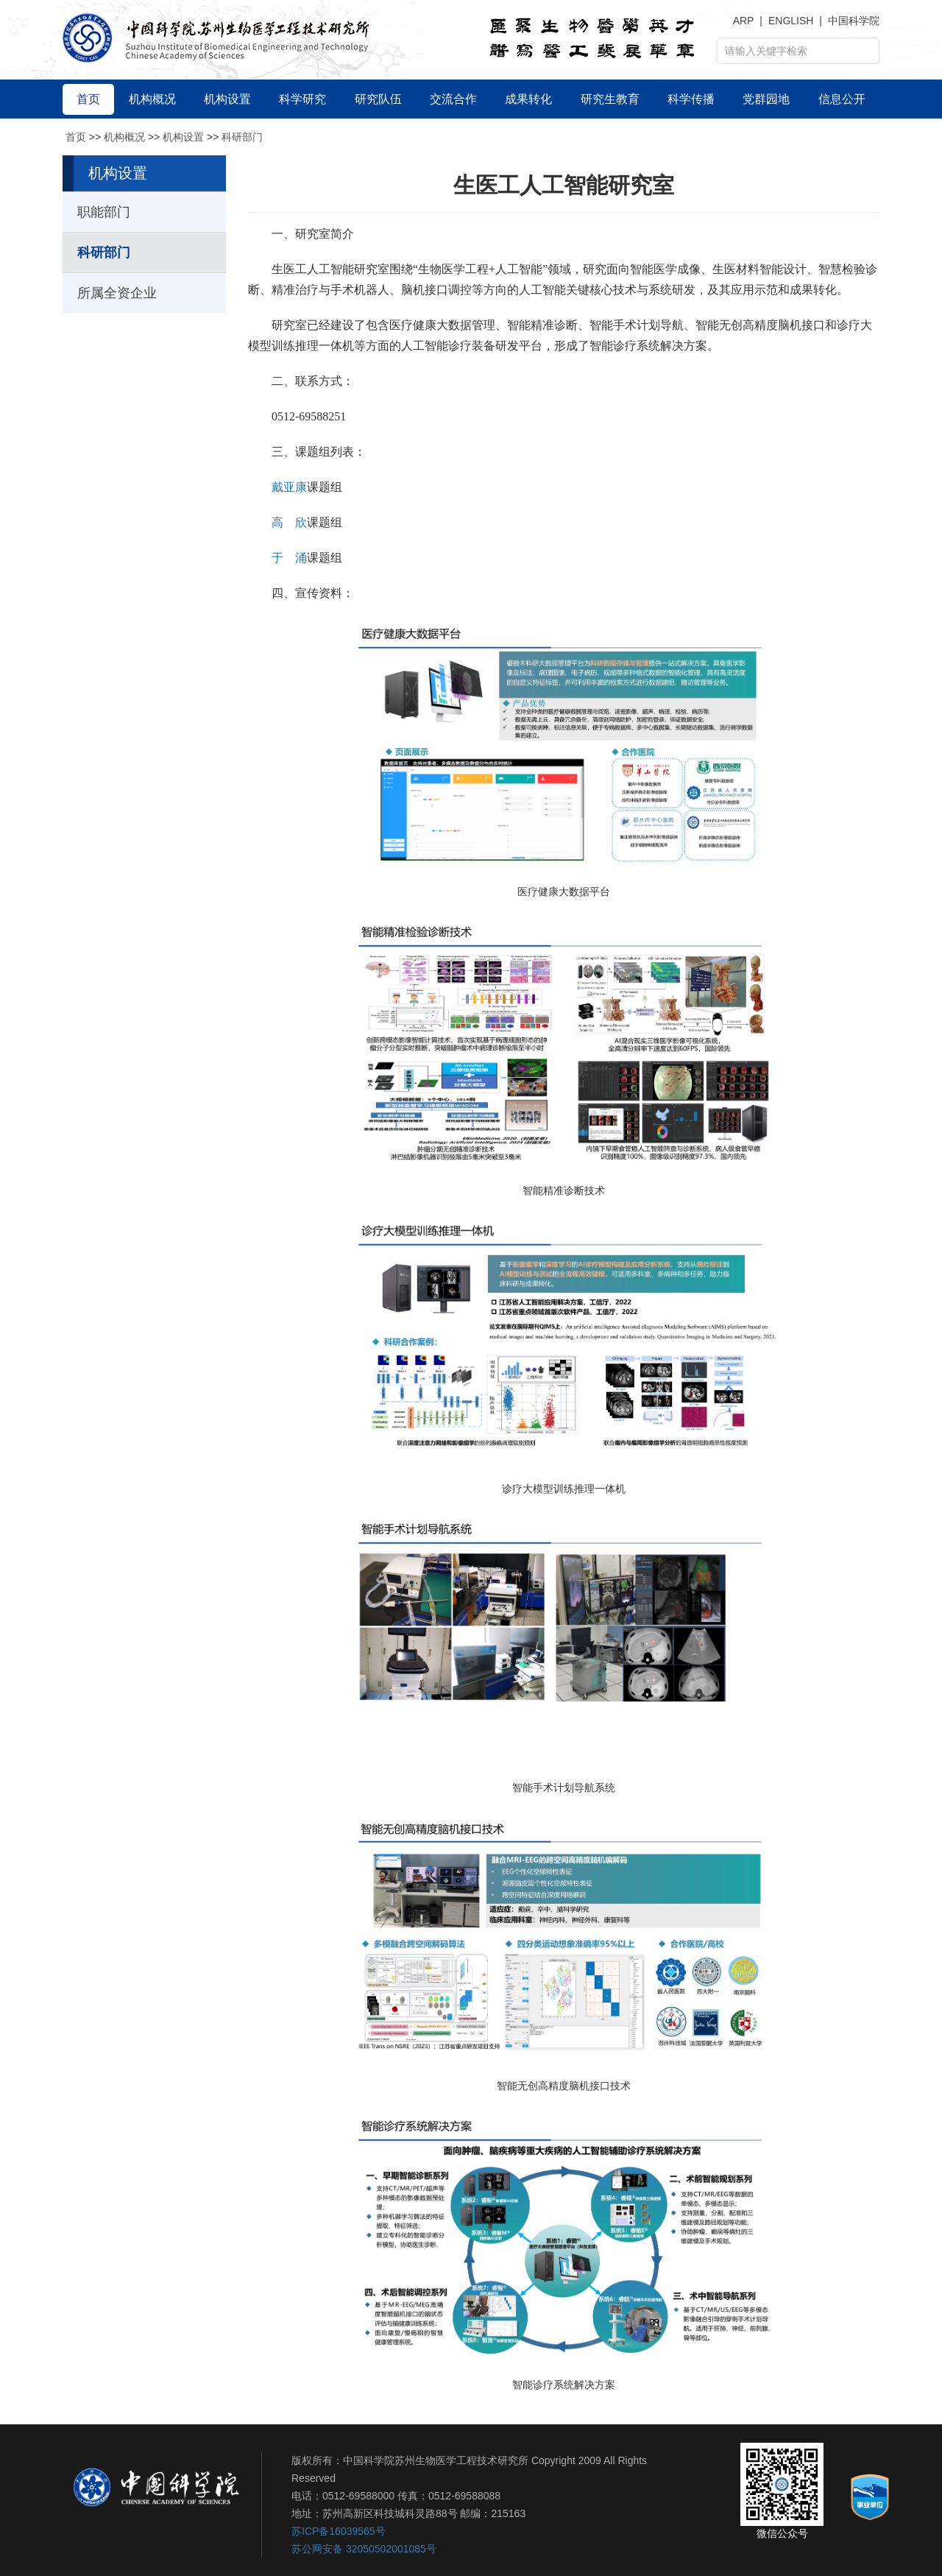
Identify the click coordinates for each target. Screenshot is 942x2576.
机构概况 (124, 137)
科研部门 (242, 137)
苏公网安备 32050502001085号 (363, 2549)
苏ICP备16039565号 (338, 2531)
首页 (75, 137)
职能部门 (103, 212)
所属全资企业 (117, 293)
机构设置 (183, 137)
